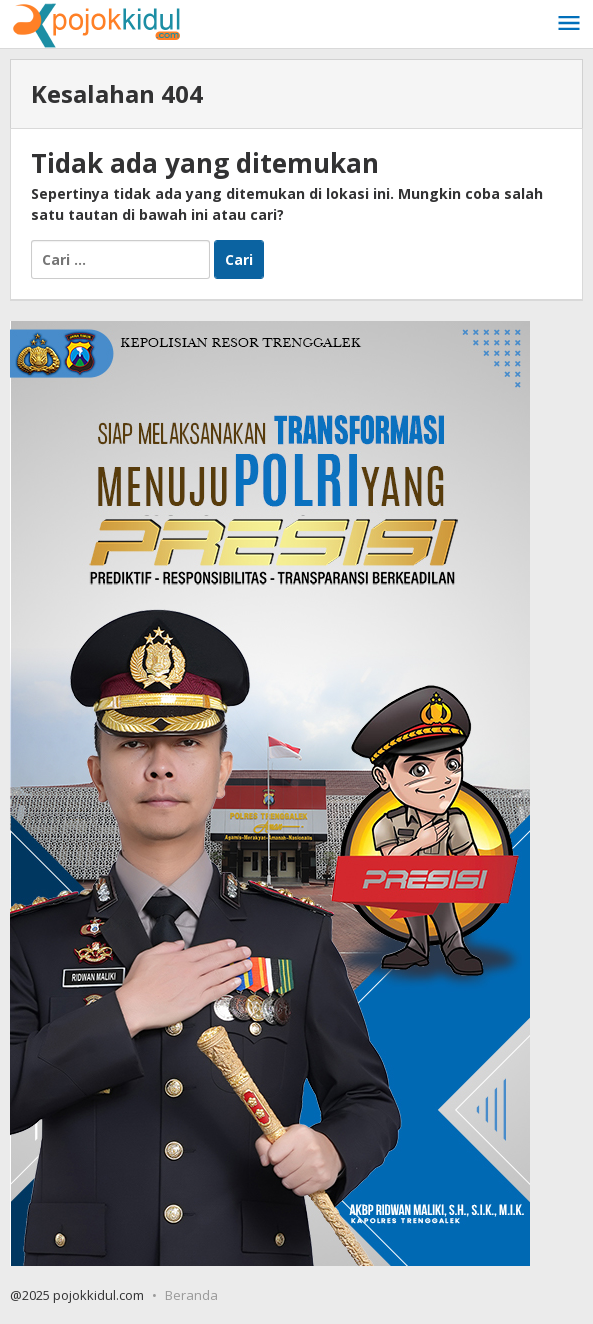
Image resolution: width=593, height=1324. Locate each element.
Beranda (191, 1295)
